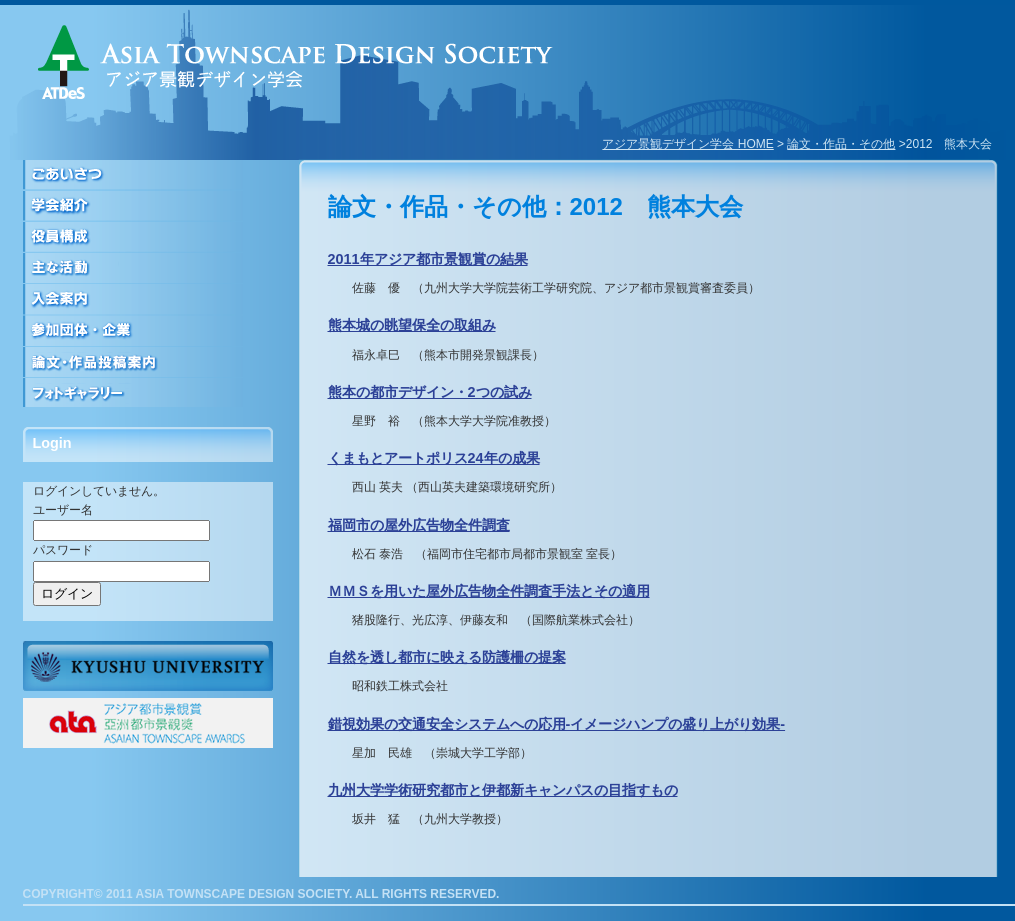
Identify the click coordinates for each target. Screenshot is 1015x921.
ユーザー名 (63, 510)
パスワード (63, 550)
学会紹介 (148, 206)
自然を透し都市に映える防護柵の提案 (447, 657)
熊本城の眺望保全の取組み (412, 325)
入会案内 (148, 299)
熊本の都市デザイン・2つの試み (430, 392)
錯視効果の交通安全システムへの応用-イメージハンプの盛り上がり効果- (557, 724)
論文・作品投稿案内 (148, 361)
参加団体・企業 (148, 330)
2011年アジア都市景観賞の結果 (428, 259)
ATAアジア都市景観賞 (148, 723)
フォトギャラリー (148, 392)
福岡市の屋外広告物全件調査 (419, 525)
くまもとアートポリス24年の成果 (434, 458)
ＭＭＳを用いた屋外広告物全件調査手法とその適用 (489, 591)
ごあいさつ (148, 175)
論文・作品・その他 (841, 144)
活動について (148, 268)
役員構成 (148, 237)
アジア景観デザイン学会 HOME (687, 144)
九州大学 (148, 666)
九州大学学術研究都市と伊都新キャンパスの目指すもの (503, 790)
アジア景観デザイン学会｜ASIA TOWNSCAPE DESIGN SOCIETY (295, 62)
